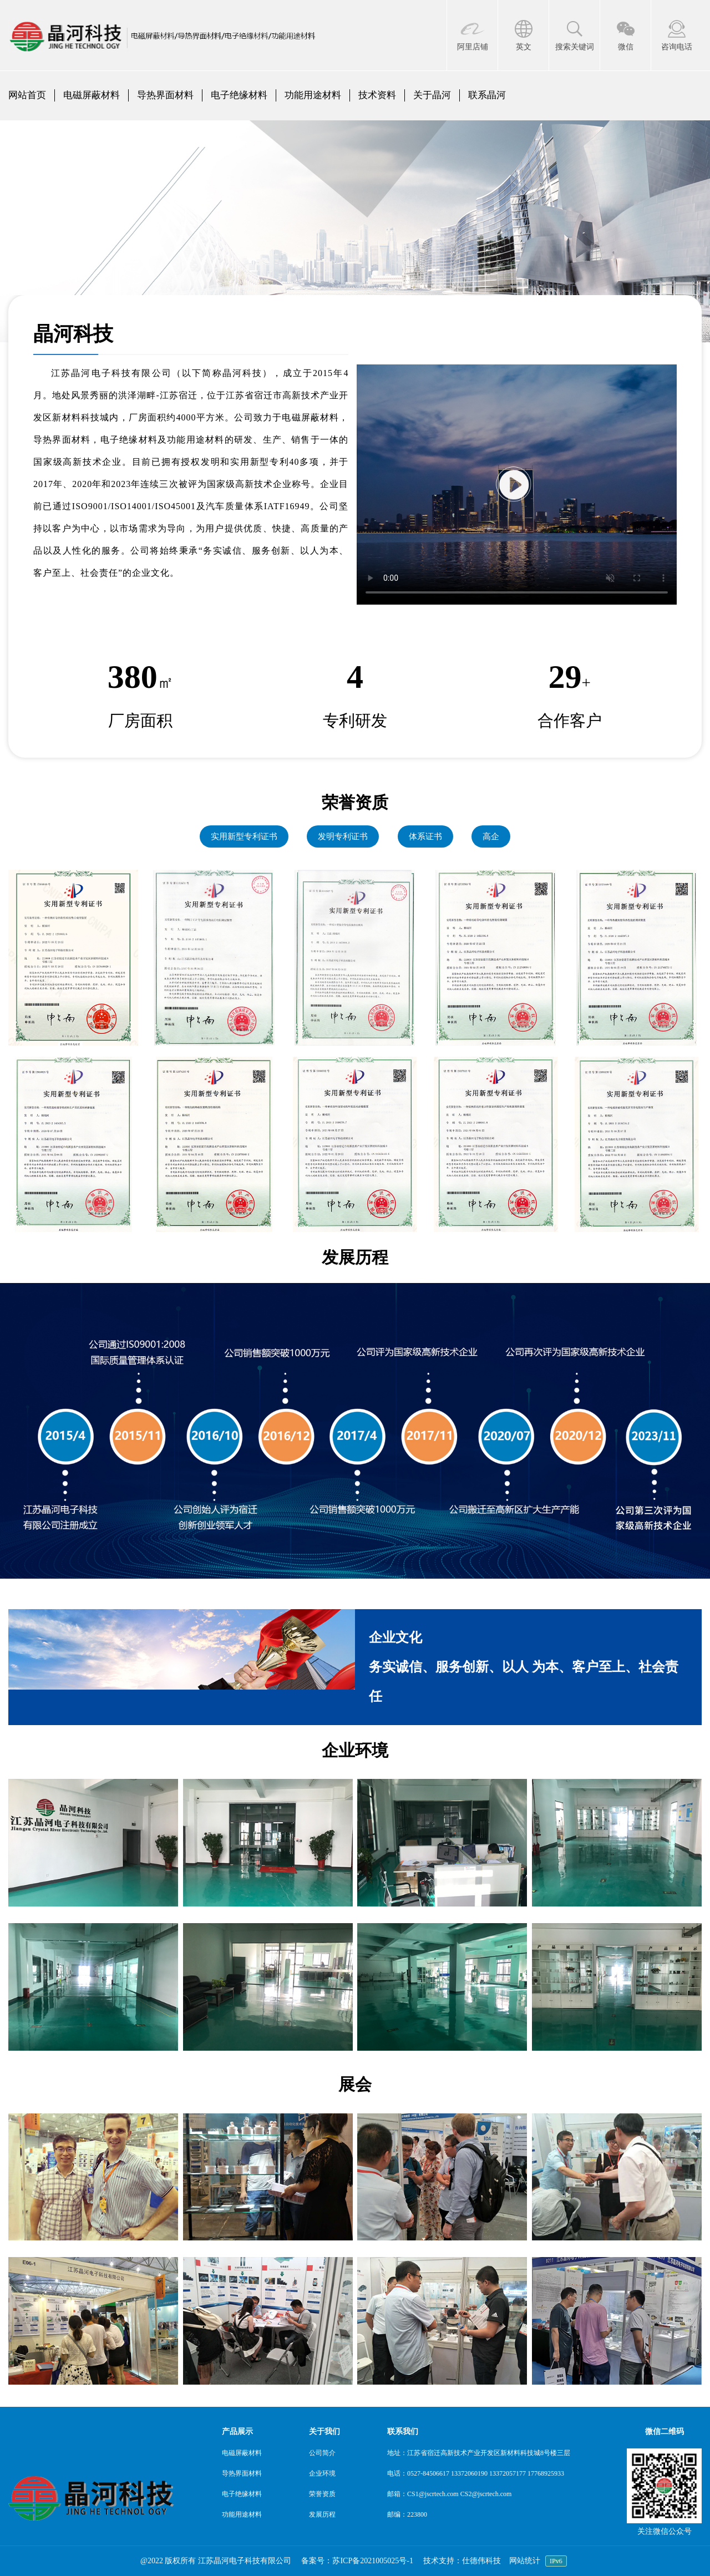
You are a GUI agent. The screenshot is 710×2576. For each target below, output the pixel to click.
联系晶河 (487, 95)
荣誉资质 (322, 2494)
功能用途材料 (313, 95)
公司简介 (322, 2453)
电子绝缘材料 (239, 95)
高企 (491, 836)
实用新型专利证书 (244, 836)
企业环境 (322, 2473)
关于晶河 (432, 95)
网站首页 (27, 95)
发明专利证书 (343, 836)
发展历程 (322, 2514)
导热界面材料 (165, 95)
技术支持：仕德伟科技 (462, 2561)
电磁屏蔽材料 (91, 95)
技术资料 (377, 95)
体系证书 (425, 836)
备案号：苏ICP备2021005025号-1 (357, 2561)
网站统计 (524, 2561)
